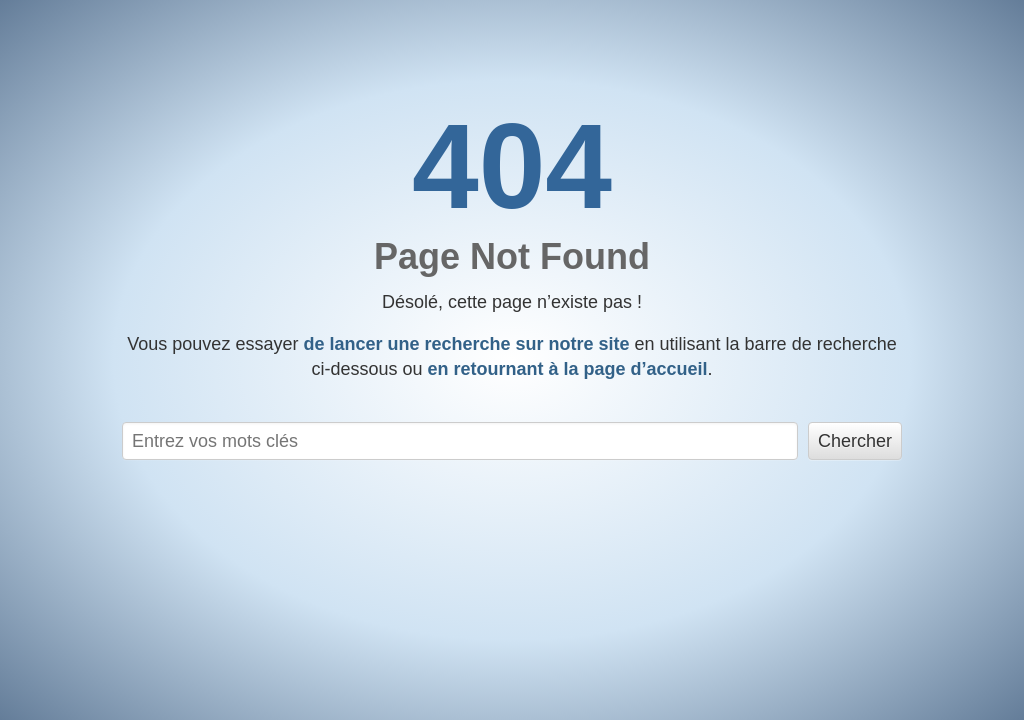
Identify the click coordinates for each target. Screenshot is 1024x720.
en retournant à (567, 369)
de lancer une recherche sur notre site (466, 344)
